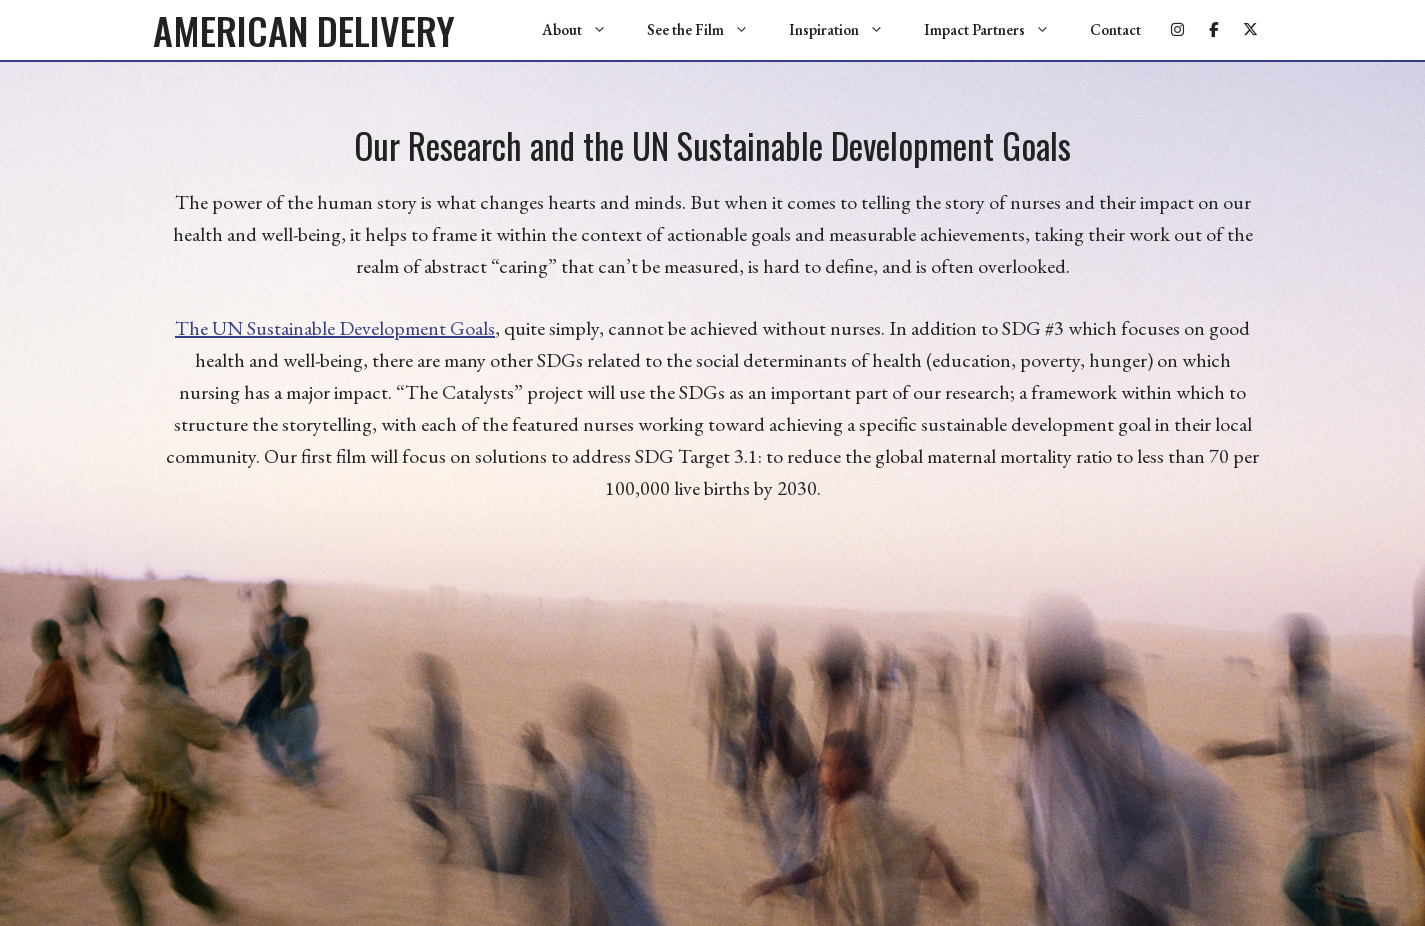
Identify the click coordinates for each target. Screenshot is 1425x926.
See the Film (708, 30)
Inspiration (846, 30)
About (584, 30)
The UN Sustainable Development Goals (335, 328)
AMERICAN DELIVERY (304, 30)
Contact (1115, 29)
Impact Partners (997, 30)
